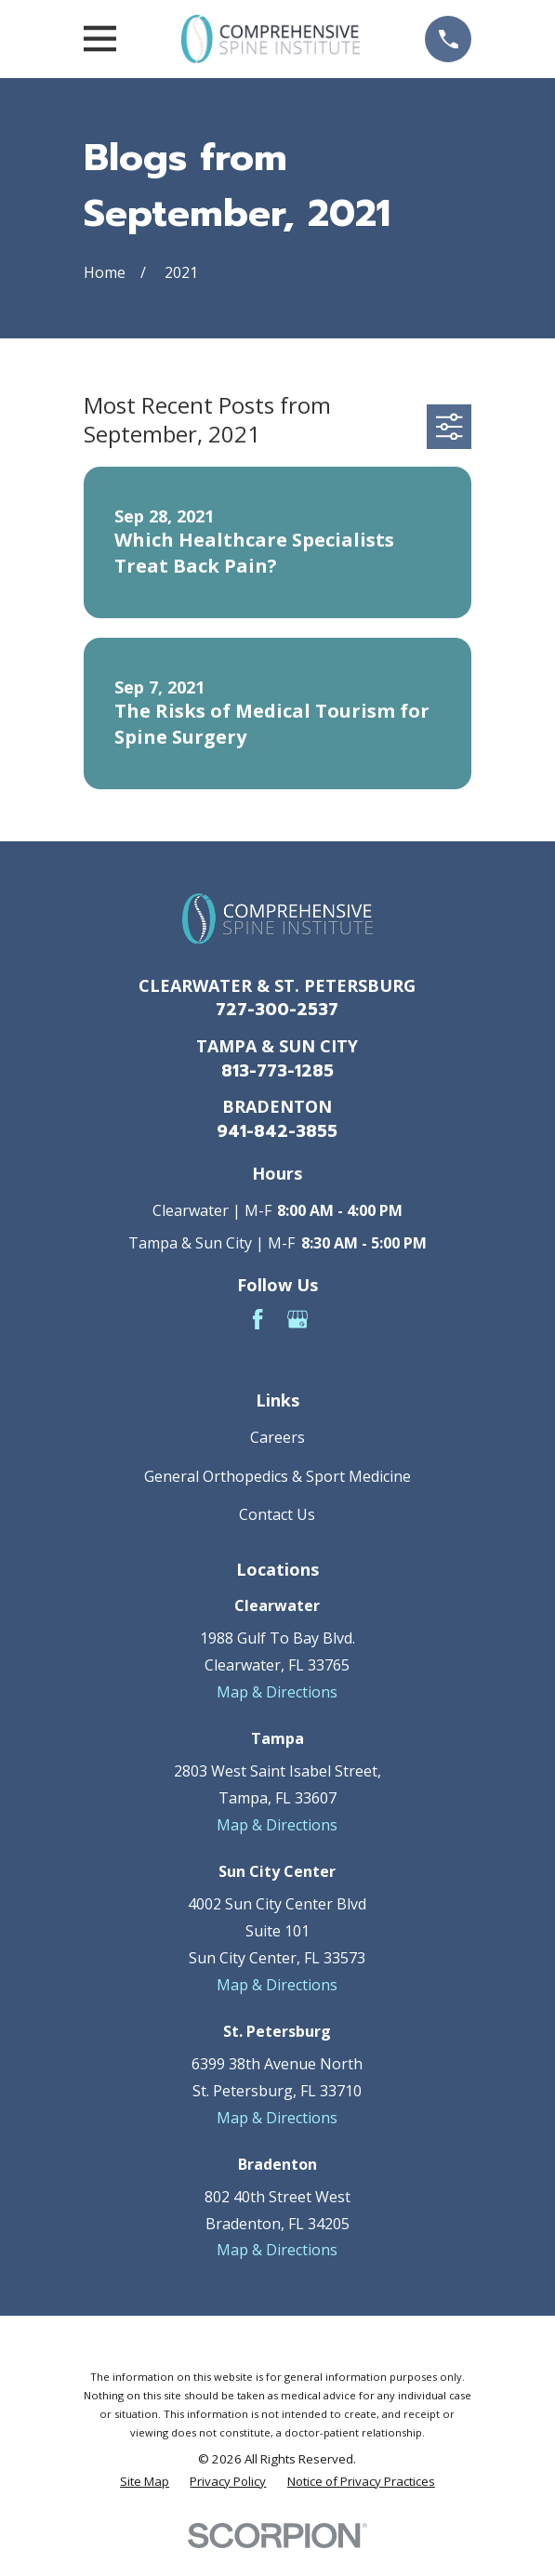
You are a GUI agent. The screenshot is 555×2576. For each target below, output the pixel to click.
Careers (277, 1437)
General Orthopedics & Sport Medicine (277, 1476)
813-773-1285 (277, 1071)
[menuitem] (144, 2482)
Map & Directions (277, 1692)
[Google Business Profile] (297, 1319)
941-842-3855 (277, 1131)
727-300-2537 (277, 1010)
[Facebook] (257, 1319)
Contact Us (277, 1514)
